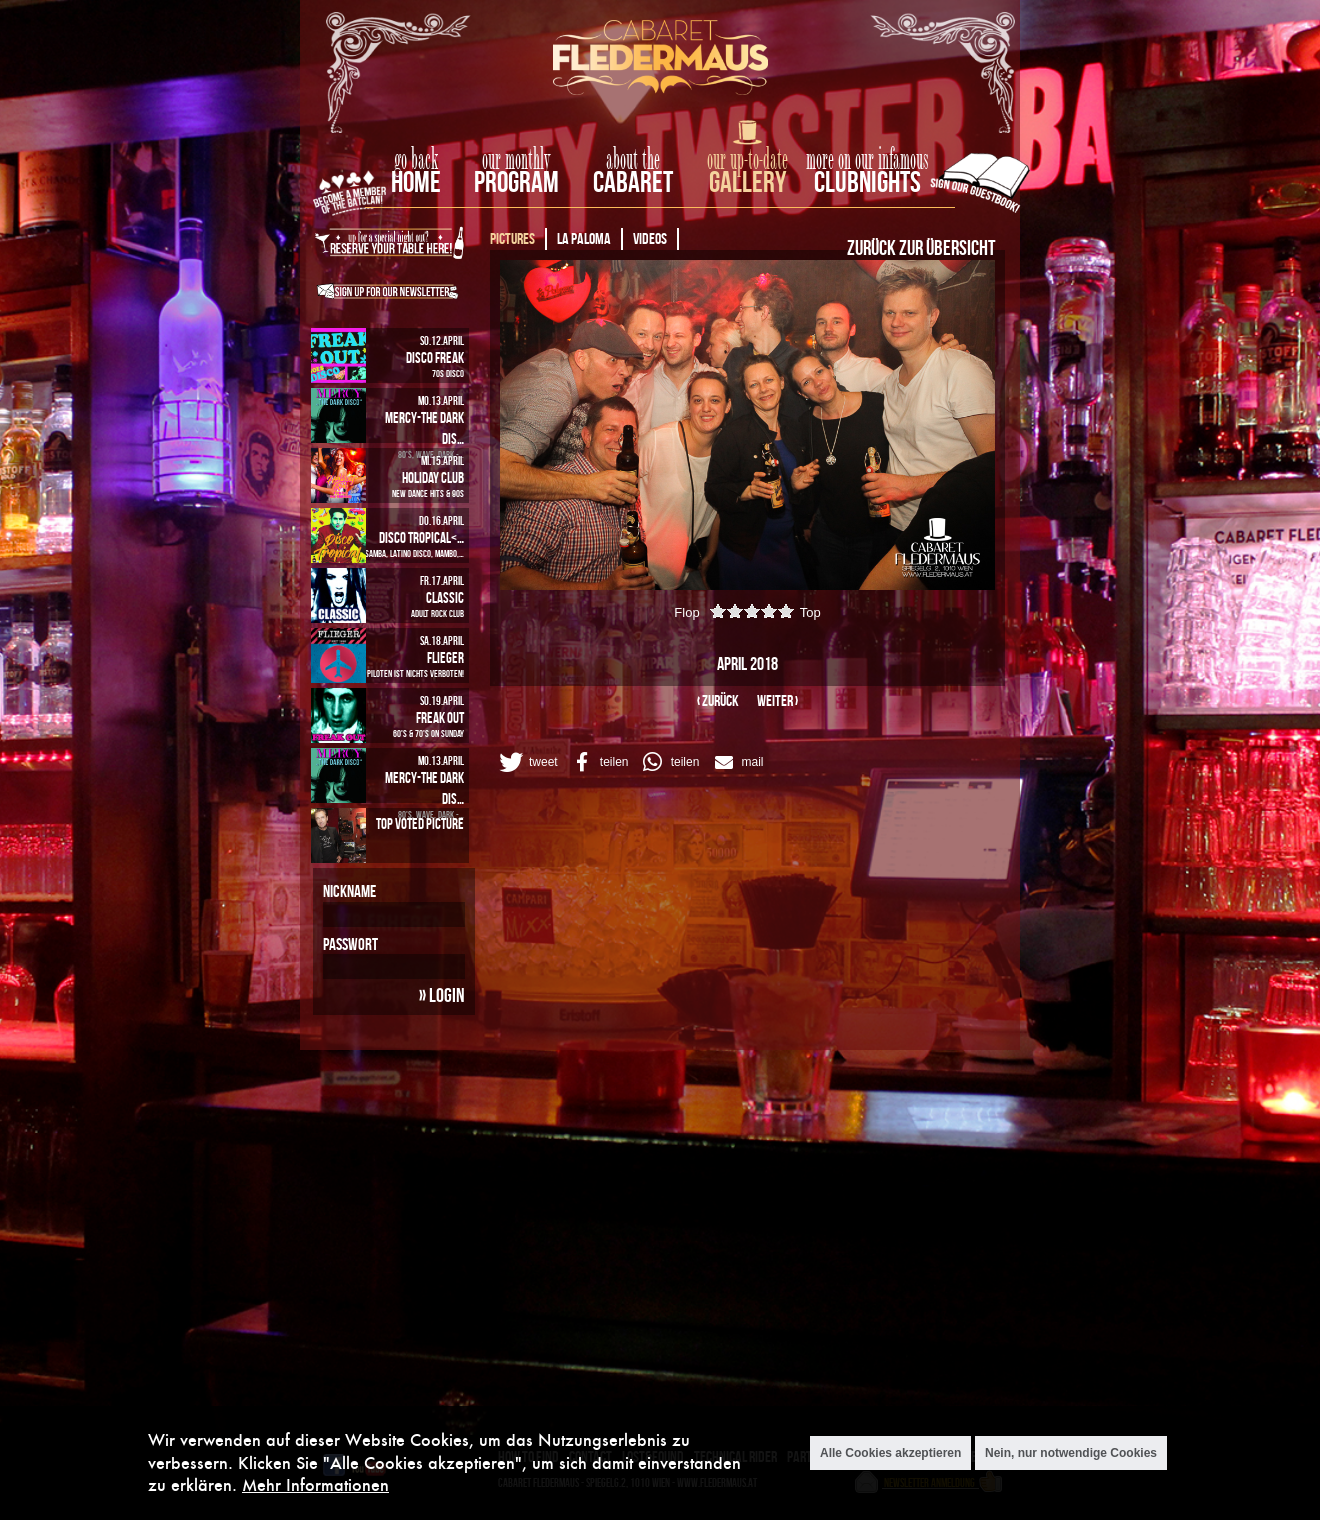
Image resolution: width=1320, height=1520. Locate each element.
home (416, 181)
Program (516, 181)
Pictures (512, 238)
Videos (650, 238)
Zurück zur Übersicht (921, 247)
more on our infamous (867, 160)
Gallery (747, 181)
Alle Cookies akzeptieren (890, 1453)
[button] (527, 762)
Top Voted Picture (420, 823)
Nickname (349, 891)
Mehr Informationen (315, 1484)
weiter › (777, 700)
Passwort (350, 944)
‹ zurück (718, 700)
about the (633, 160)
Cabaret (633, 181)
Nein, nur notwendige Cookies (1071, 1453)
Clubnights (867, 181)
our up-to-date (747, 160)
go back (416, 160)
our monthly (516, 160)
